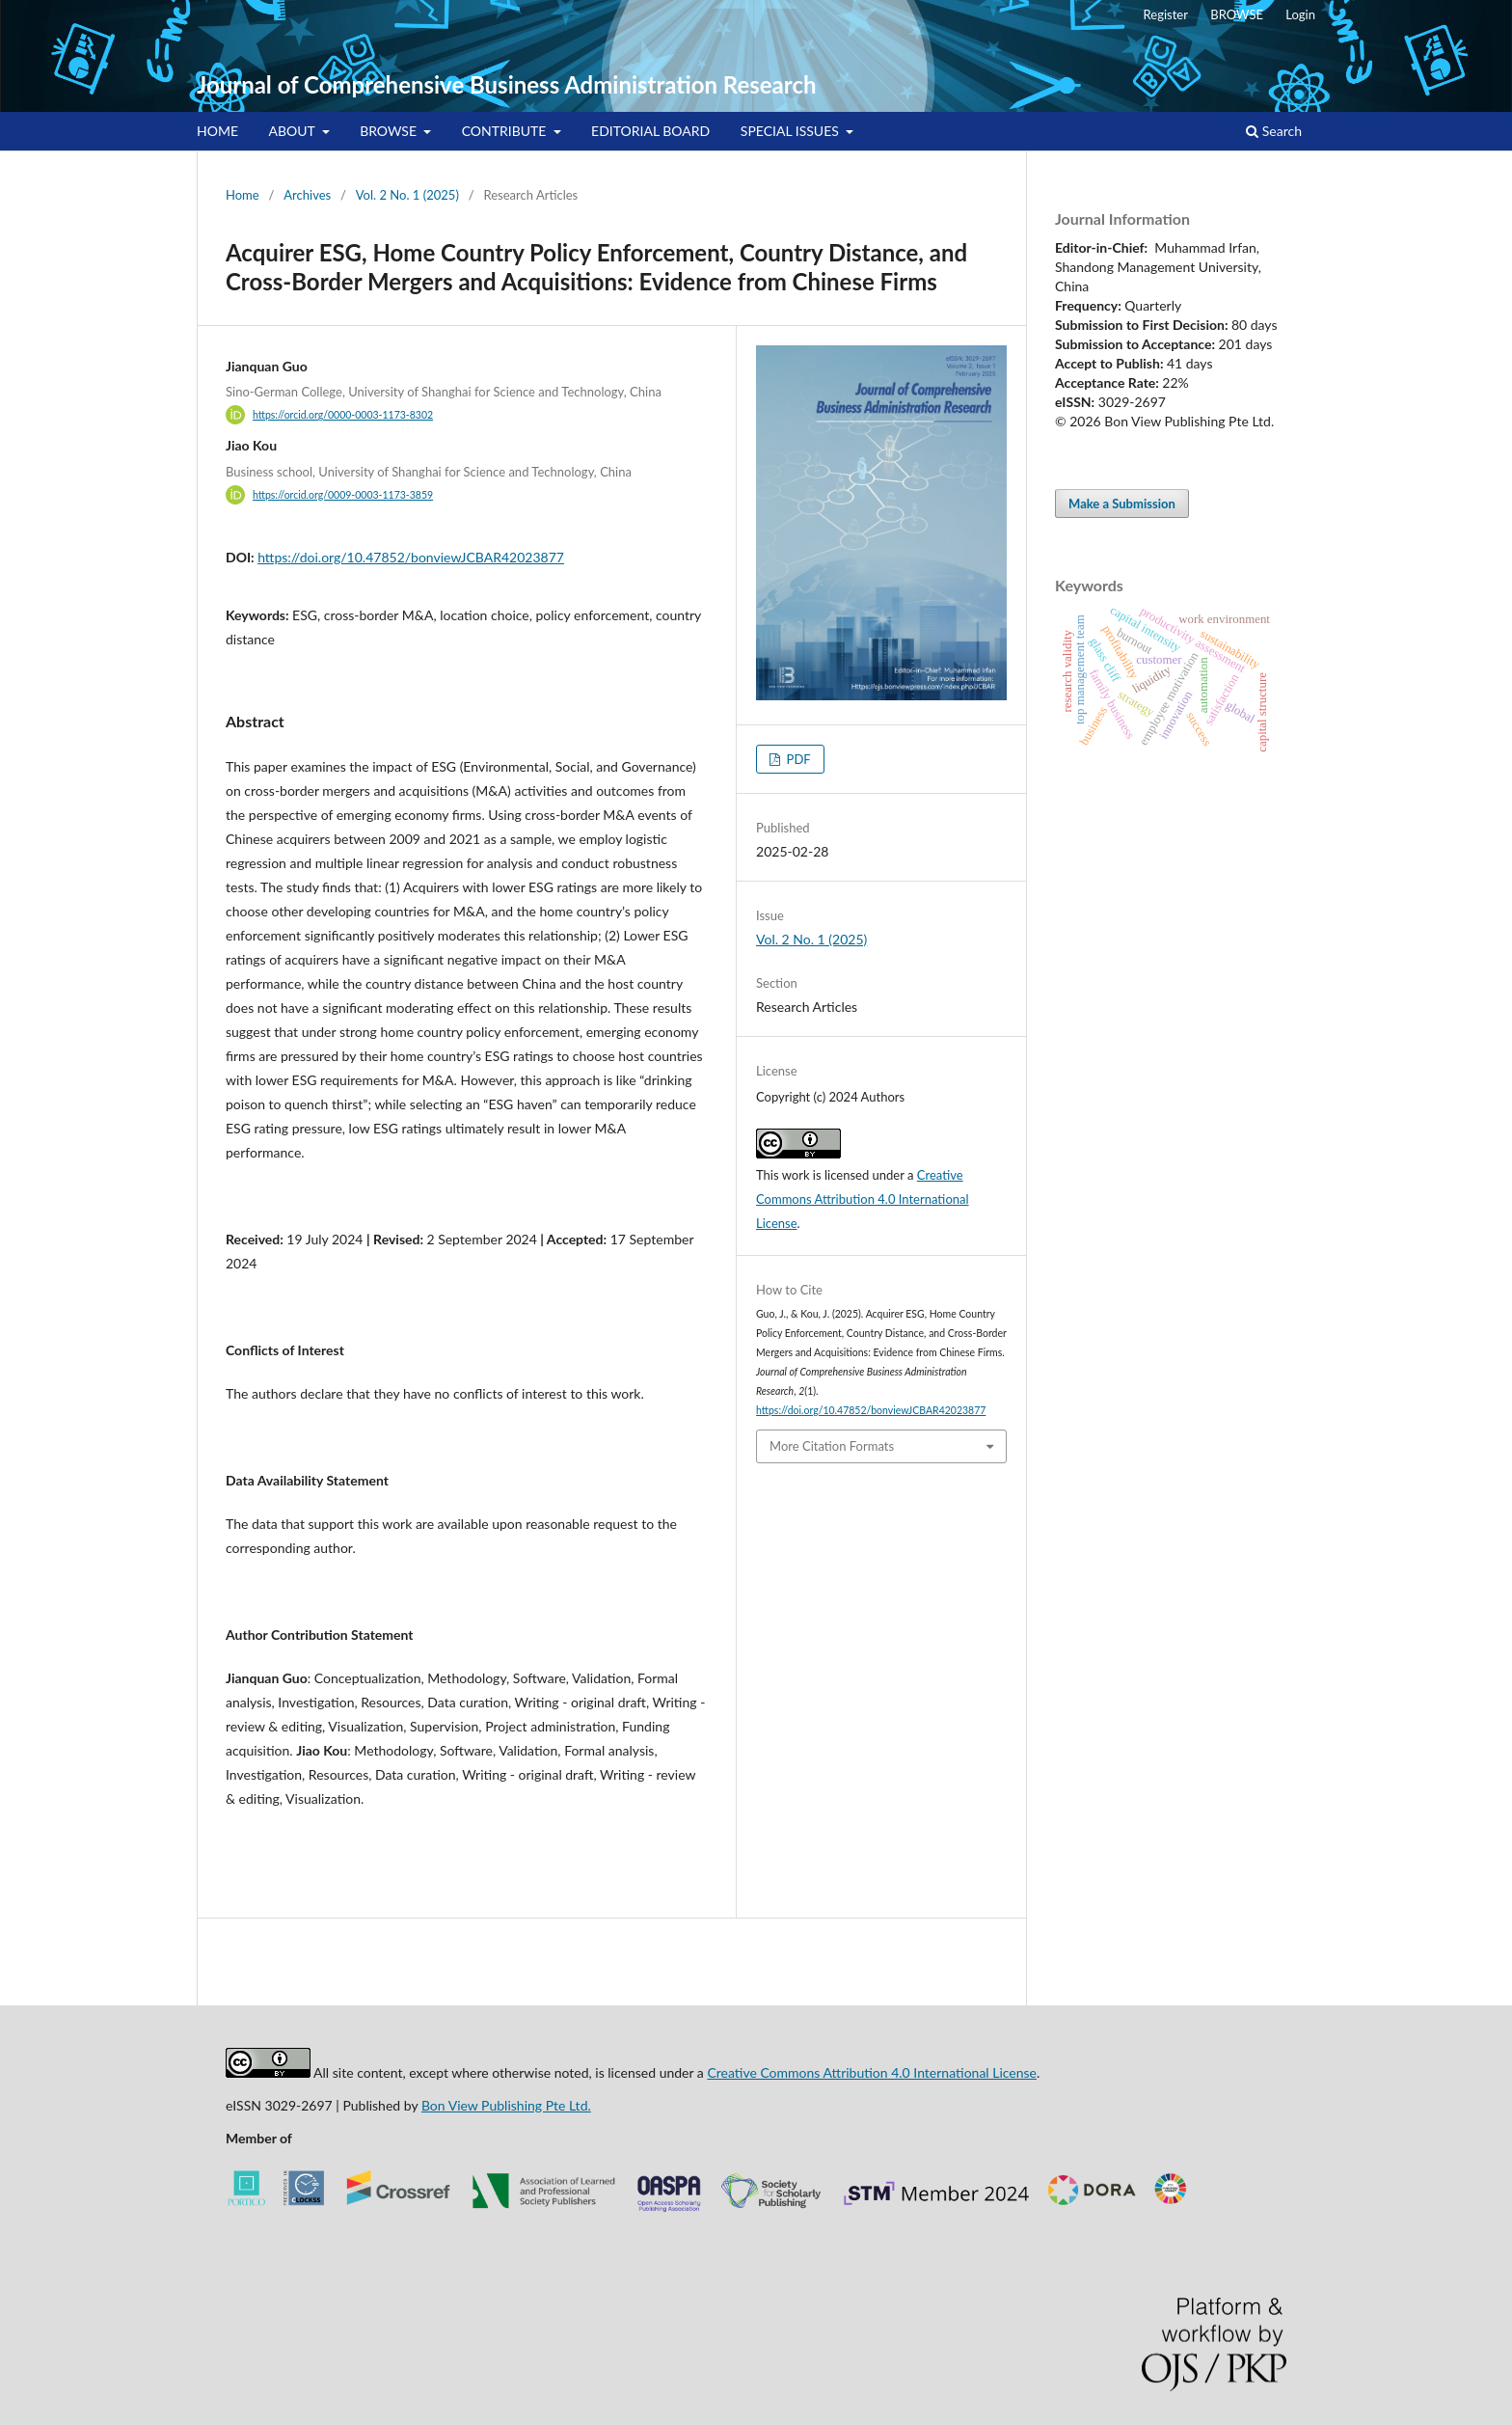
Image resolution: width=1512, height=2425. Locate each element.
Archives (307, 195)
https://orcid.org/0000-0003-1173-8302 (343, 415)
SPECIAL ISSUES (792, 131)
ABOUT (293, 131)
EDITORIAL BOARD (650, 131)
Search (1274, 131)
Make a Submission (1121, 503)
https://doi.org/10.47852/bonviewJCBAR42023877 (410, 557)
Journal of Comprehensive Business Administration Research (506, 84)
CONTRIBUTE (506, 131)
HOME (217, 131)
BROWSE (389, 131)
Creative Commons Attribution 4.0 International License (862, 1199)
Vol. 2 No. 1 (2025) (407, 195)
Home (242, 195)
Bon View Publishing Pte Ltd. (506, 2105)
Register (1166, 14)
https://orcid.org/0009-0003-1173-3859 (343, 495)
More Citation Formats (832, 1446)
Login (1300, 14)
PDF (796, 759)
